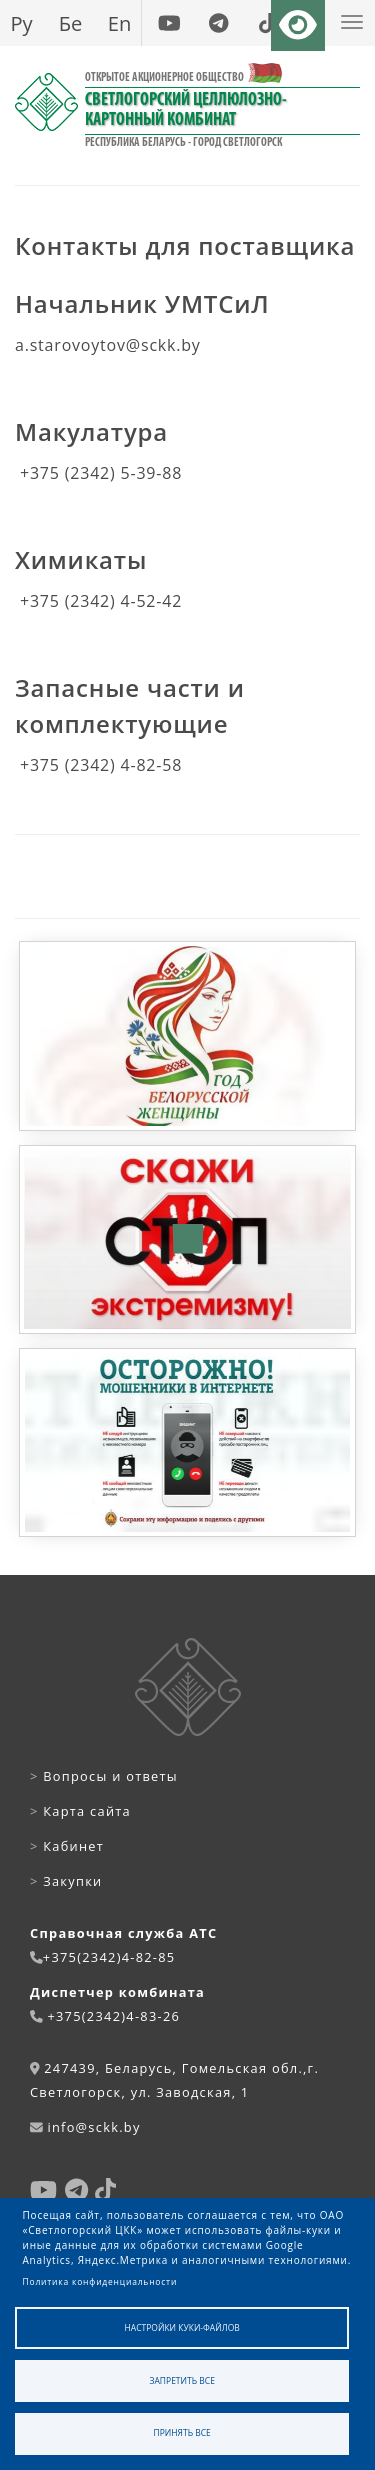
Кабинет (67, 1846)
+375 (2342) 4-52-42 (101, 601)
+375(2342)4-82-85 (109, 1957)
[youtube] (169, 23)
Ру (21, 23)
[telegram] (218, 23)
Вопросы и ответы (104, 1776)
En (120, 23)
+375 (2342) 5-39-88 (101, 473)
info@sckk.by (93, 2127)
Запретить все (182, 2380)
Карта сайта (80, 1811)
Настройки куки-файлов (182, 2327)
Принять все (182, 2432)
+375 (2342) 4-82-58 (101, 765)
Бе (71, 23)
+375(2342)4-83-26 (113, 2016)
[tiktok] (267, 23)
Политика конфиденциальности (100, 2281)
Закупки (66, 1881)
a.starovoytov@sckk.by (108, 345)
